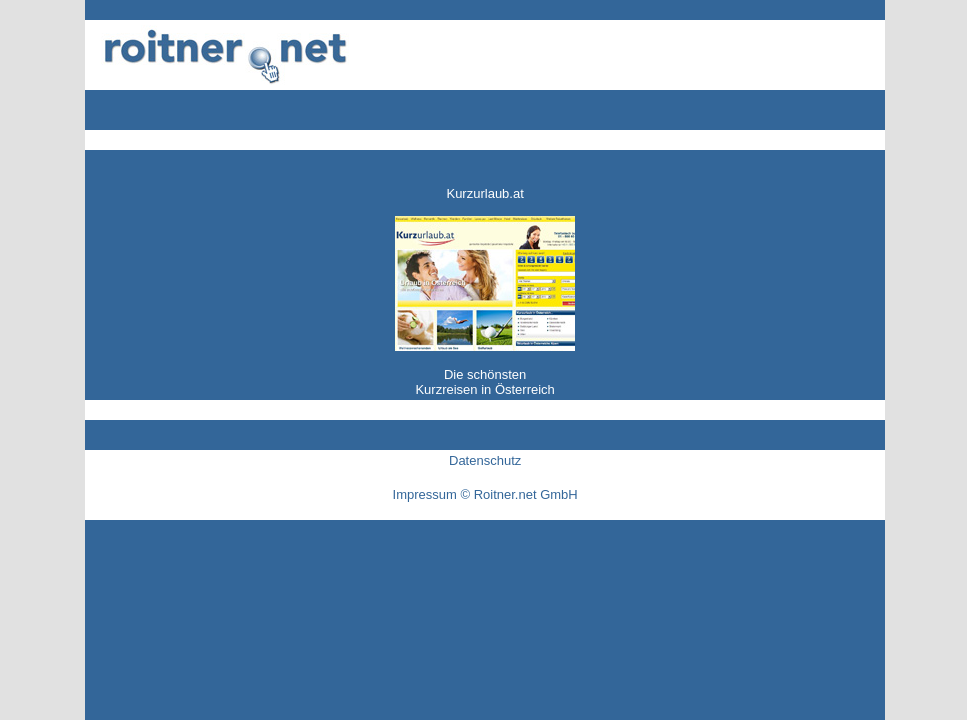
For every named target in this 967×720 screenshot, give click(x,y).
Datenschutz (485, 460)
